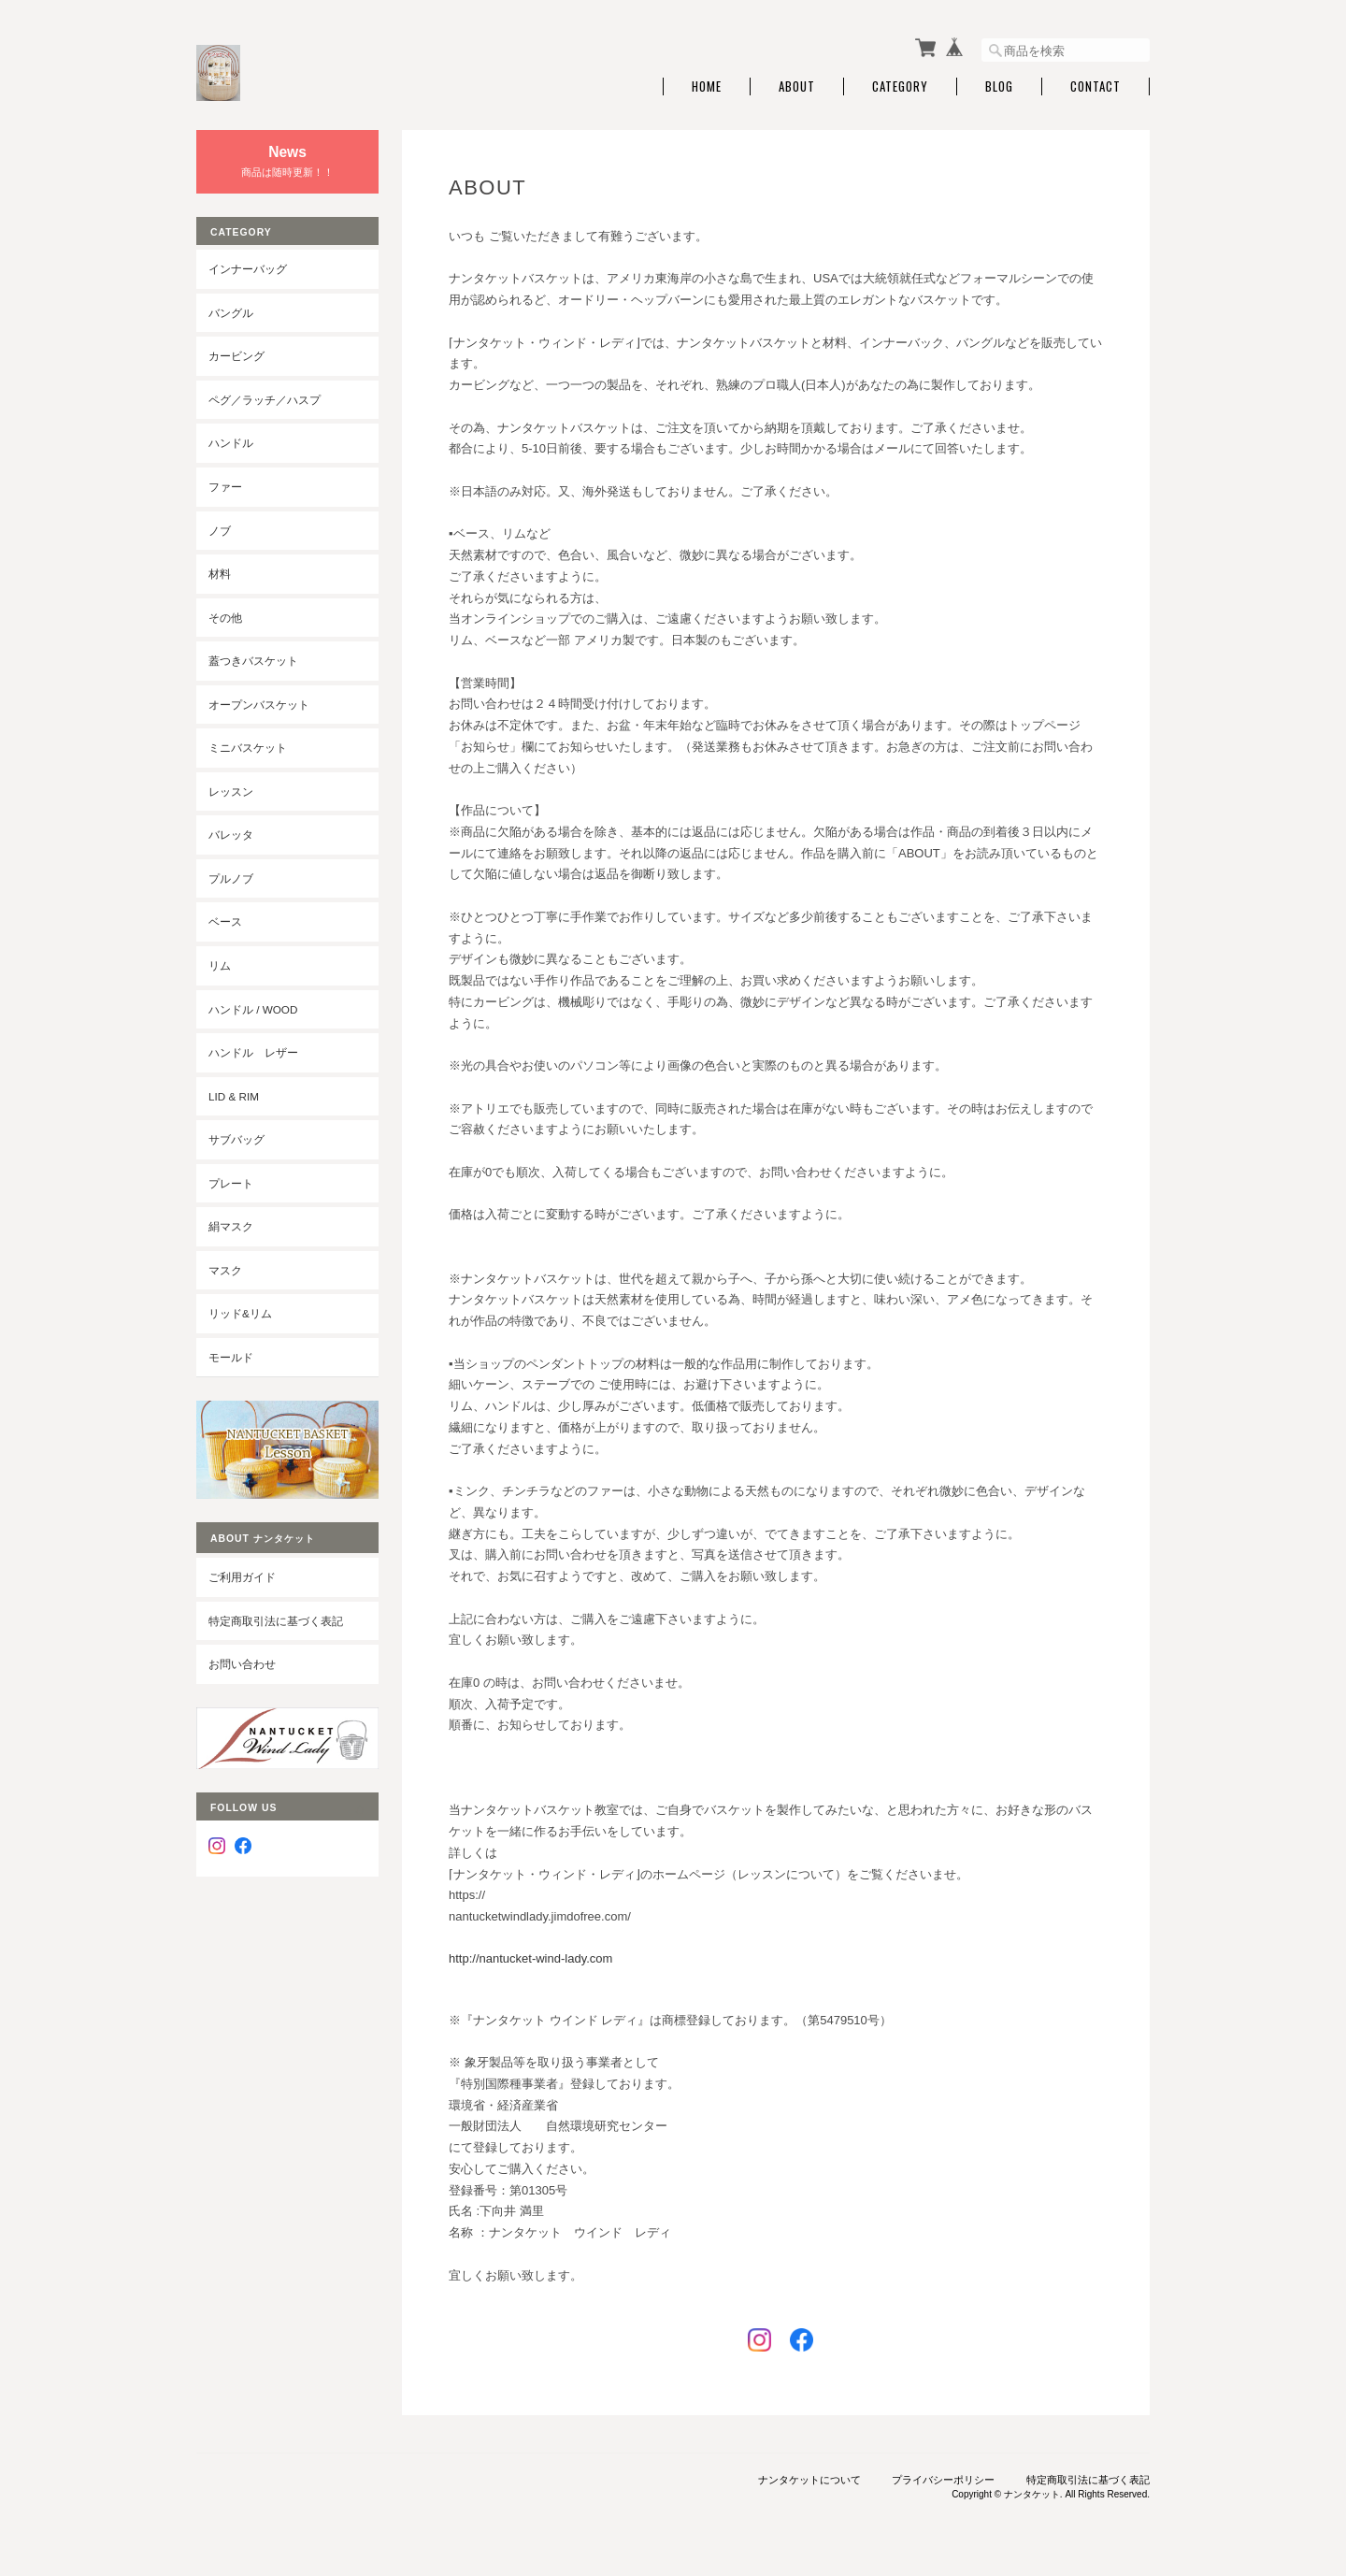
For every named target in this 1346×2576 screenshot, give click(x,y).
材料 (219, 574)
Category (900, 86)
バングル (230, 313)
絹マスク (230, 1226)
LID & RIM (233, 1096)
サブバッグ (236, 1139)
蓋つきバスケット (253, 661)
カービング (236, 356)
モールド (230, 1357)
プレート (230, 1183)
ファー (225, 487)
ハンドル (230, 443)
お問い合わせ (242, 1664)
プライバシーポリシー (943, 2479)
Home (707, 86)
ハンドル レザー (253, 1052)
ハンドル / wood (252, 1009)
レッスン (230, 791)
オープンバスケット (258, 704)
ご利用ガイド (242, 1577)
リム (219, 965)
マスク (225, 1270)
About (797, 86)
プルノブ (230, 878)
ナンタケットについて (809, 2479)
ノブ (219, 531)
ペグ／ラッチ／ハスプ (264, 400)
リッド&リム (240, 1313)
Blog (999, 86)
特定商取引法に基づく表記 (275, 1621)
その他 (225, 618)
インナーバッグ (247, 269)
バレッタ (230, 834)
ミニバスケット (247, 747)
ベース (225, 921)
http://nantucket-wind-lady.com (530, 1958)
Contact (1095, 86)
